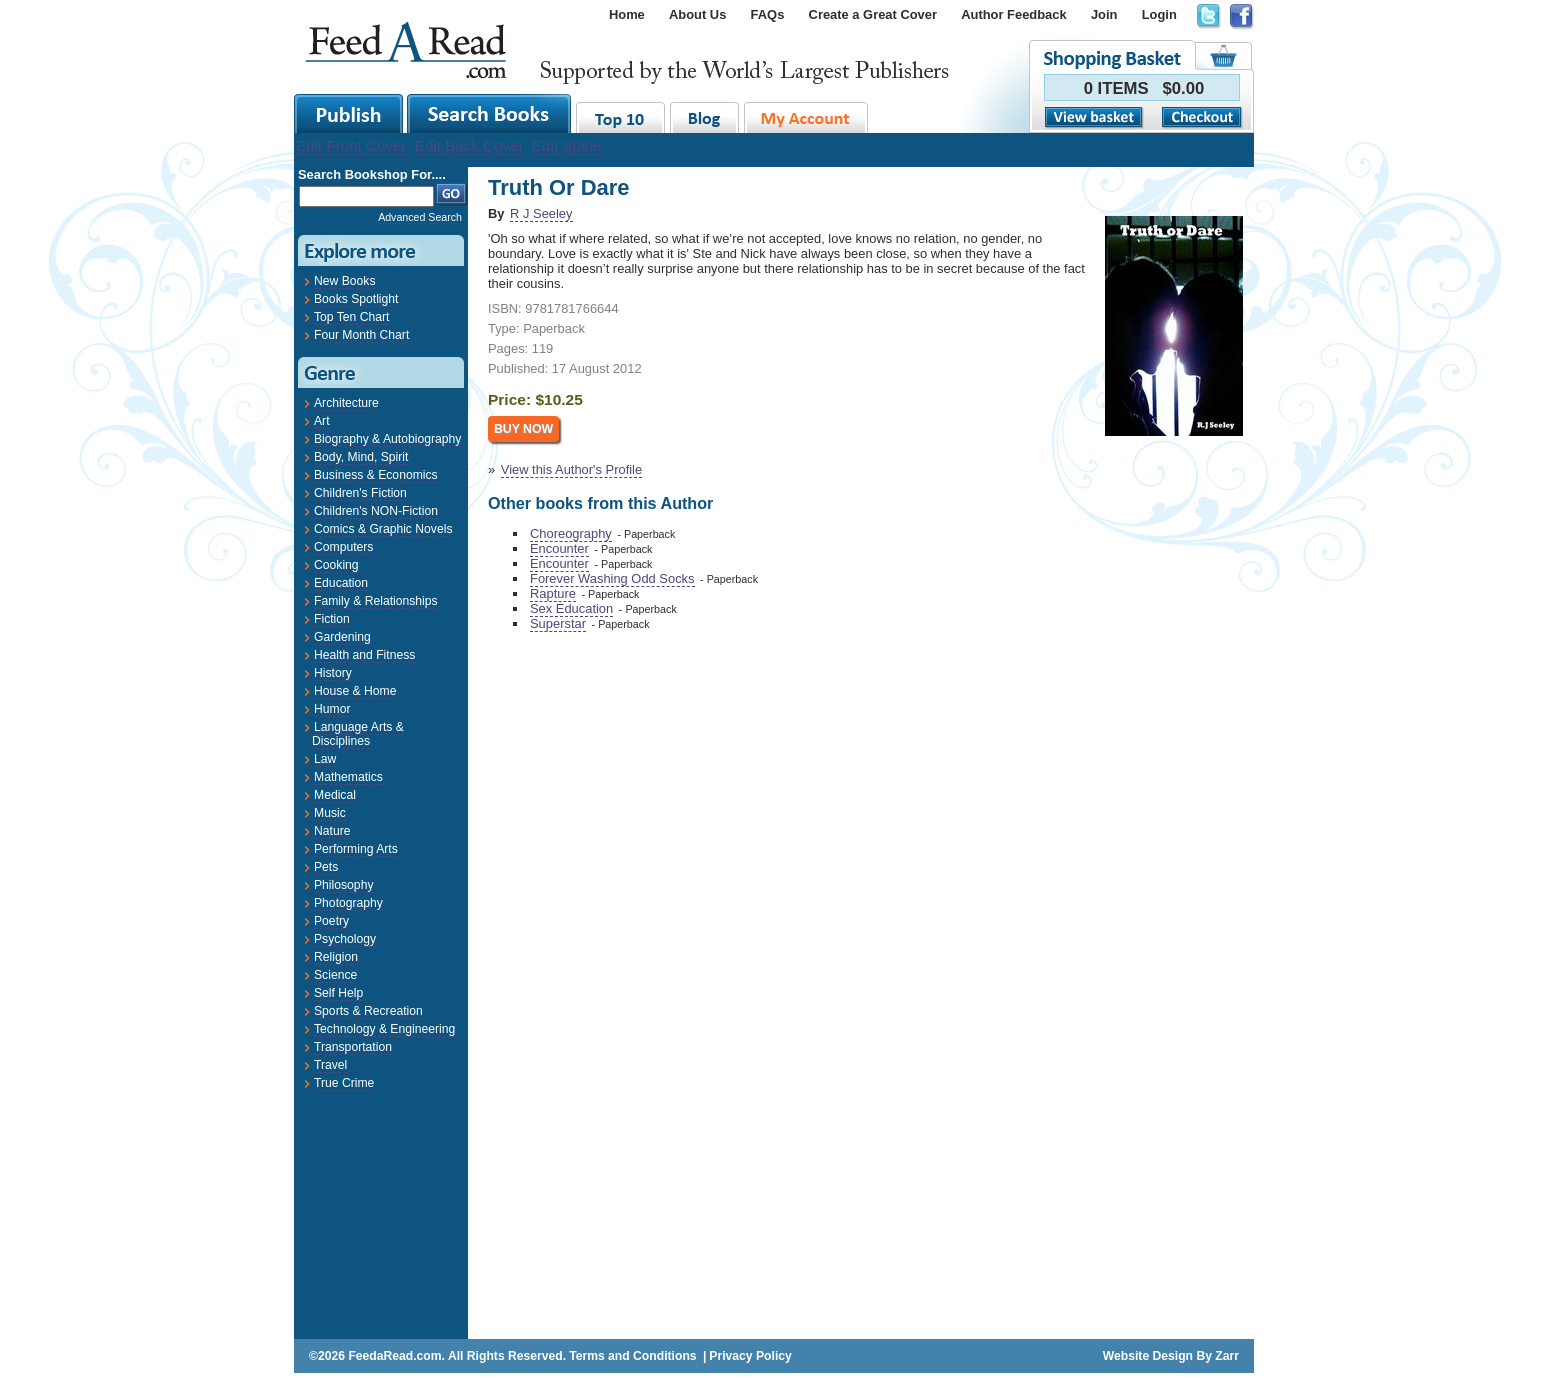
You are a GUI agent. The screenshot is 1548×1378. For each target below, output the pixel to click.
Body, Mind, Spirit (361, 457)
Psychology (345, 939)
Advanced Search (420, 217)
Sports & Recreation (368, 1011)
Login (1159, 14)
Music (330, 813)
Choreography (571, 533)
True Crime (344, 1083)
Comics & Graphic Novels (383, 529)
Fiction (332, 619)
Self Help (338, 993)
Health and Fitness (364, 655)
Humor (332, 709)
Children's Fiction (360, 493)
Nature (332, 831)
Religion (336, 957)
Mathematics (348, 777)
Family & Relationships (376, 601)
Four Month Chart (361, 335)
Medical (335, 795)
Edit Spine (566, 145)
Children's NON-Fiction (376, 511)
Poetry (331, 921)
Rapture (553, 593)
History (333, 673)
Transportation (353, 1047)
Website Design (1148, 1356)
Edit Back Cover (469, 145)
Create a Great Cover (873, 14)
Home (627, 14)
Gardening (342, 637)
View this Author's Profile (571, 469)
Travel (330, 1065)
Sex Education (571, 608)
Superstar (558, 623)
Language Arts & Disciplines (358, 734)
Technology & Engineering (384, 1029)
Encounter (559, 548)
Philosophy (343, 885)
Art (322, 421)
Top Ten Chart (351, 317)
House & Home (355, 691)
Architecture (346, 403)
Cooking (336, 565)
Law (325, 759)
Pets (326, 867)
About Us (697, 14)
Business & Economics (376, 475)
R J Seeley (541, 213)
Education (341, 583)
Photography (348, 903)
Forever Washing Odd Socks (612, 578)
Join (1104, 14)
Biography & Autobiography (387, 439)
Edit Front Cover (351, 145)
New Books (344, 281)
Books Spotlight (356, 299)
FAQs (768, 14)
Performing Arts (356, 849)
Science (335, 975)
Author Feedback (1013, 14)
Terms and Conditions (632, 1356)
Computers (343, 547)
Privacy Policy (750, 1356)
